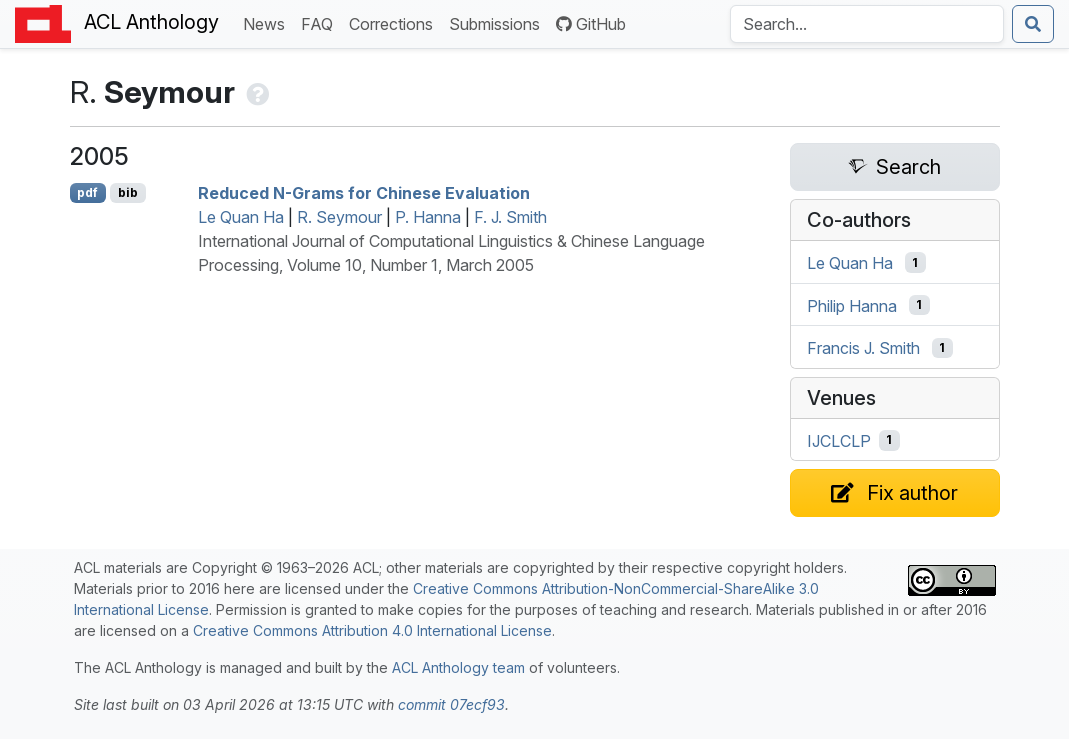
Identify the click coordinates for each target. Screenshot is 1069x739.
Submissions (498, 22)
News (268, 22)
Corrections (395, 22)
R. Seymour (339, 217)
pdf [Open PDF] (87, 192)
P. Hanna (428, 217)
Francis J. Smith (863, 348)
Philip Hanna (852, 305)
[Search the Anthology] (867, 24)
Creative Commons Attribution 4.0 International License (372, 630)
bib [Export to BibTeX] (128, 192)
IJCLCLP (839, 440)
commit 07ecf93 (451, 704)
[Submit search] (1033, 24)
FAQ (321, 22)
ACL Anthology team (458, 667)
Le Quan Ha (241, 217)
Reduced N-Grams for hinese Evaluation (364, 193)
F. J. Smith (510, 217)
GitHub (591, 24)
